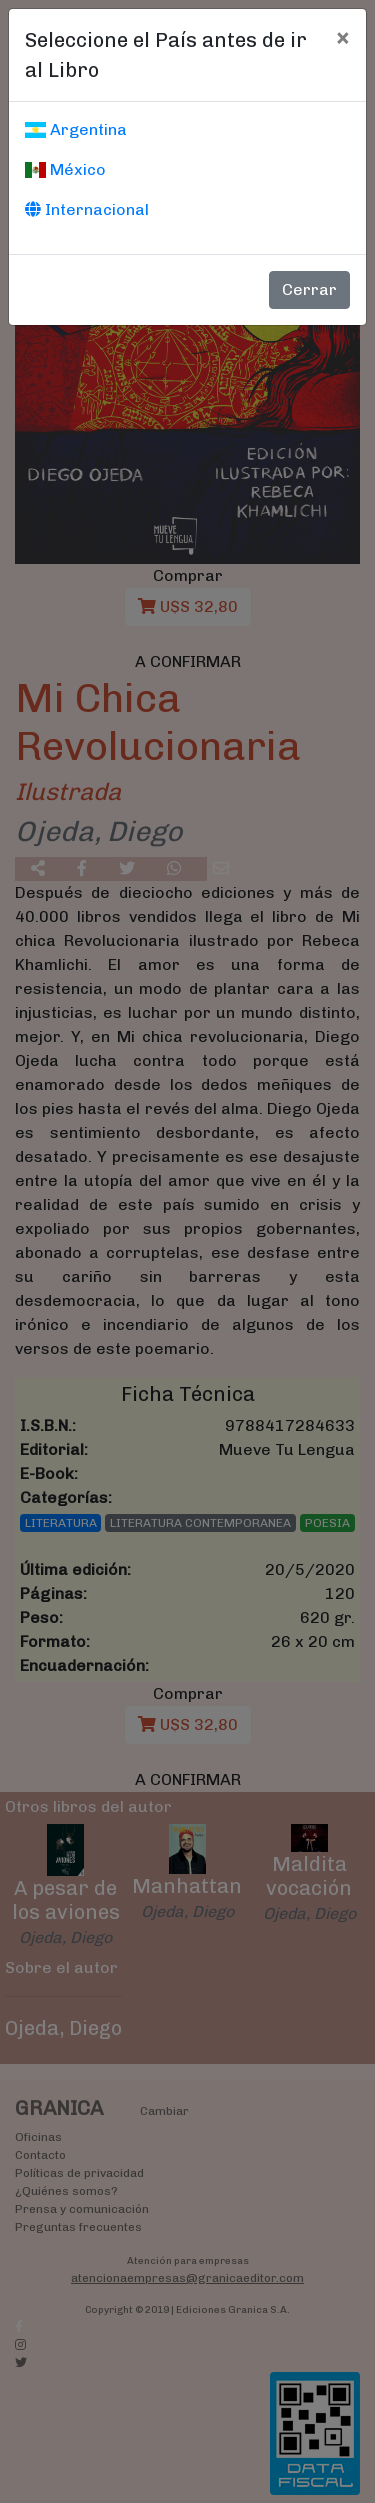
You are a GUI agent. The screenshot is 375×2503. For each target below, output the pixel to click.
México (65, 169)
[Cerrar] (342, 37)
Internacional (87, 209)
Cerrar (309, 289)
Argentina (76, 129)
